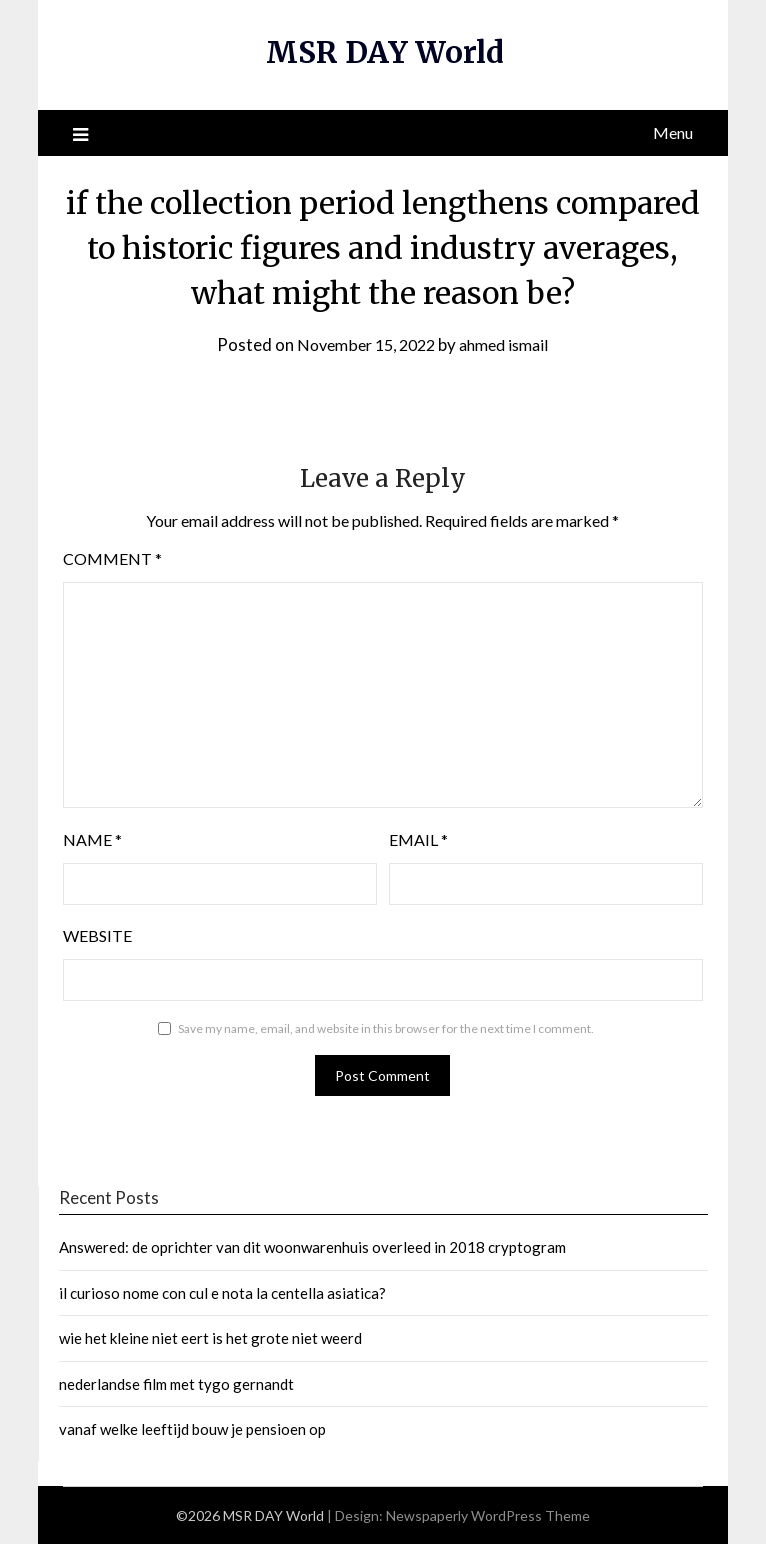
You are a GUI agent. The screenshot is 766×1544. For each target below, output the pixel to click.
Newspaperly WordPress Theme (488, 1515)
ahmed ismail (509, 344)
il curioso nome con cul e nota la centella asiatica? (222, 1293)
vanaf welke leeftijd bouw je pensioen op (192, 1429)
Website (97, 935)
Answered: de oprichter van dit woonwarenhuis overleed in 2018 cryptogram (312, 1247)
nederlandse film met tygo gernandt (176, 1383)
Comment (112, 558)
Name (92, 839)
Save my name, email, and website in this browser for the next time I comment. (386, 1028)
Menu (673, 132)
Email (418, 839)
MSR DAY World (385, 52)
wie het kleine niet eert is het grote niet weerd (210, 1338)
